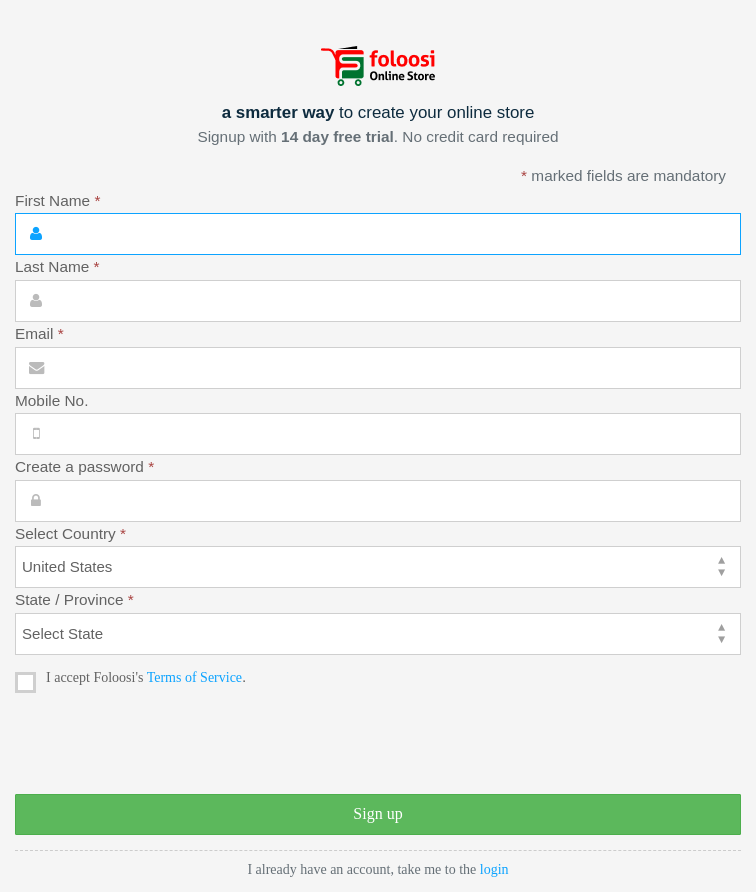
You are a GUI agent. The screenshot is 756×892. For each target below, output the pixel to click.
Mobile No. (51, 400)
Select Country (70, 533)
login (494, 869)
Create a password (84, 466)
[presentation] (167, 745)
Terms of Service (194, 677)
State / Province (74, 599)
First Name (57, 200)
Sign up (377, 813)
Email (39, 333)
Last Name (57, 266)
